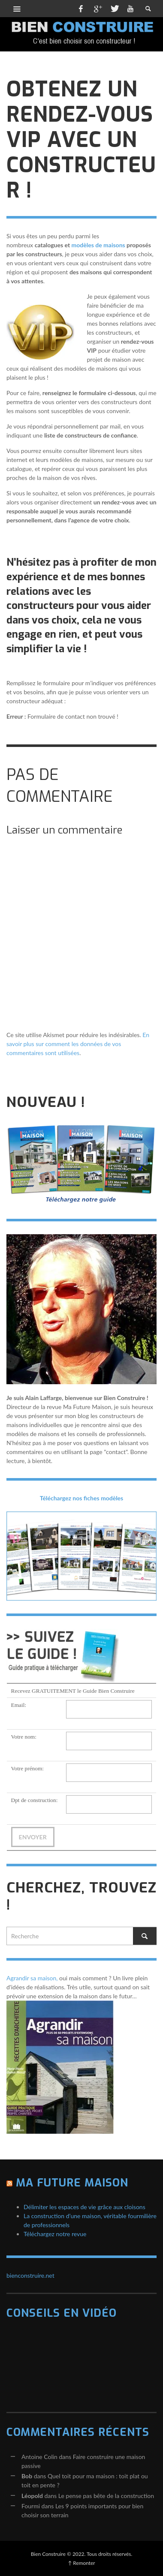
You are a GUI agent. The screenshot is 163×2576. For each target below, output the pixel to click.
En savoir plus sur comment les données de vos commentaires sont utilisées (77, 1043)
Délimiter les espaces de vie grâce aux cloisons (84, 2206)
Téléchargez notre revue (55, 2233)
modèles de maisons (99, 245)
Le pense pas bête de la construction (106, 2495)
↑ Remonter (81, 2563)
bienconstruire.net (30, 2275)
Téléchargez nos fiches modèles (82, 1498)
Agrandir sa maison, (32, 1978)
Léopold (32, 2495)
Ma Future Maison (72, 2183)
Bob (26, 2476)
